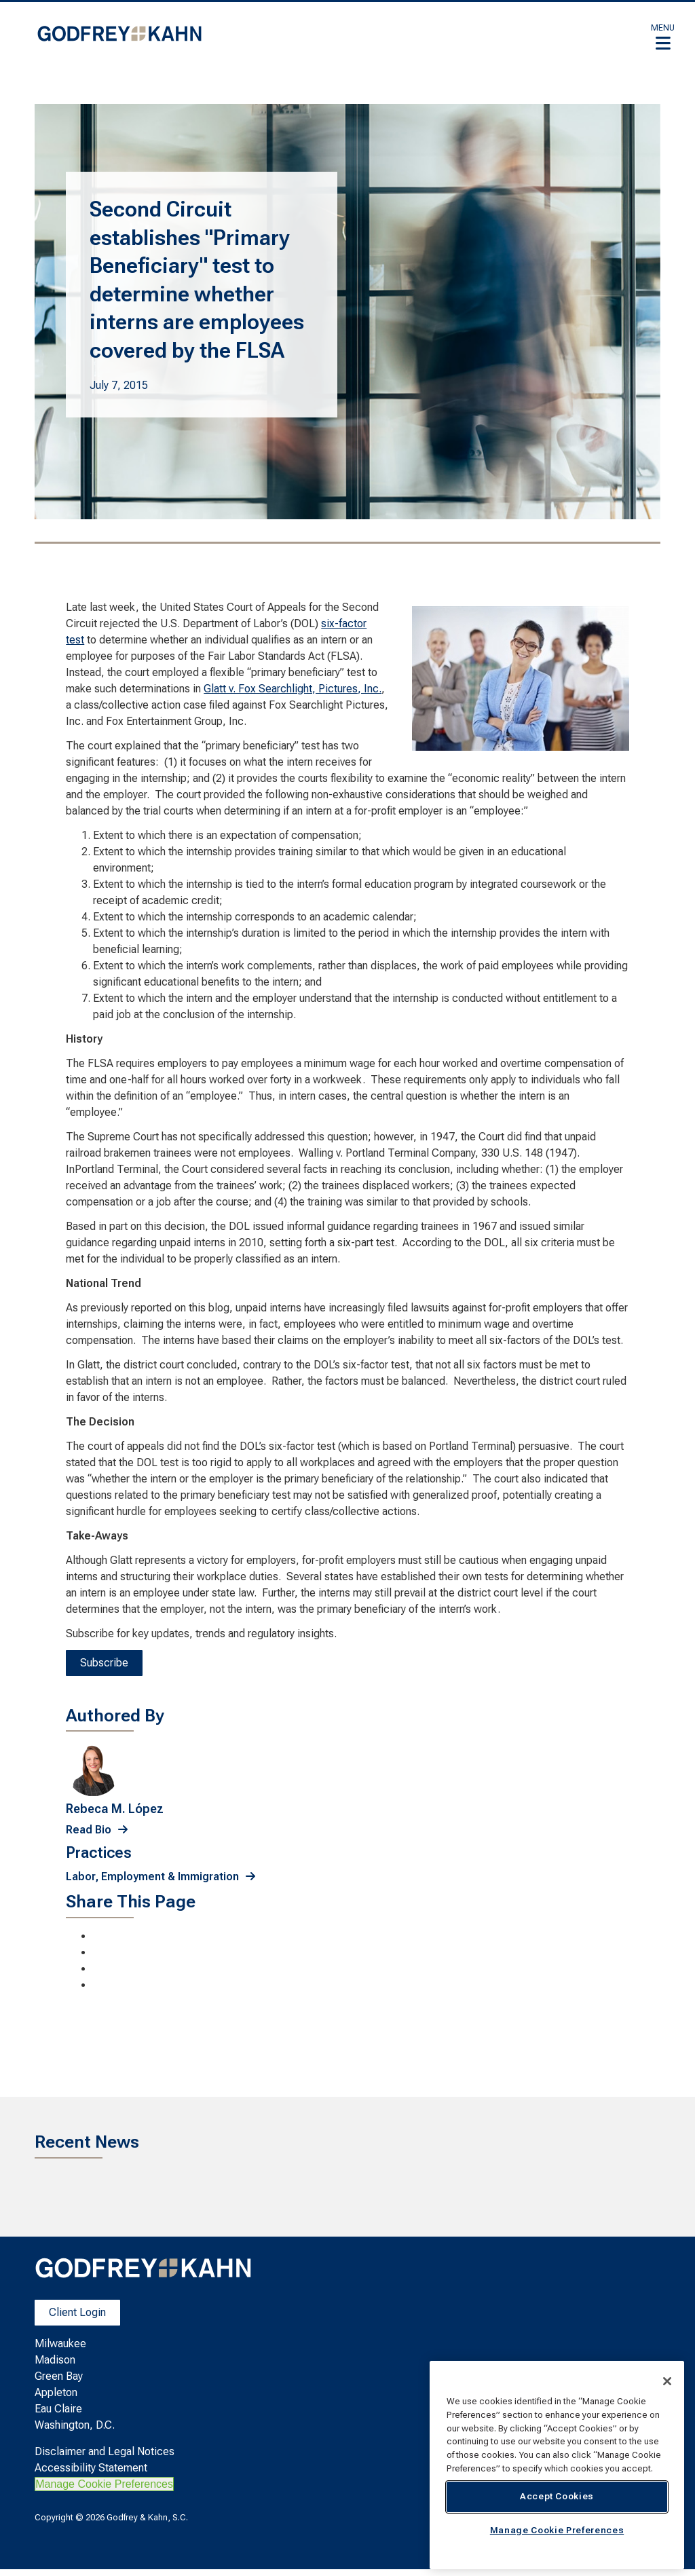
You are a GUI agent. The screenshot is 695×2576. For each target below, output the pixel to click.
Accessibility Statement (91, 2467)
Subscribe (104, 1662)
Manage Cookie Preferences (104, 2484)
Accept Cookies (557, 2496)
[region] (557, 2465)
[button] (662, 36)
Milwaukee (60, 2343)
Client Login (77, 2312)
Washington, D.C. (75, 2425)
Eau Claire (58, 2408)
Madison (55, 2359)
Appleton (56, 2392)
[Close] (667, 2381)
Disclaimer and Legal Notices (104, 2451)
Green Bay (59, 2376)
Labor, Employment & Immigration (152, 1876)
